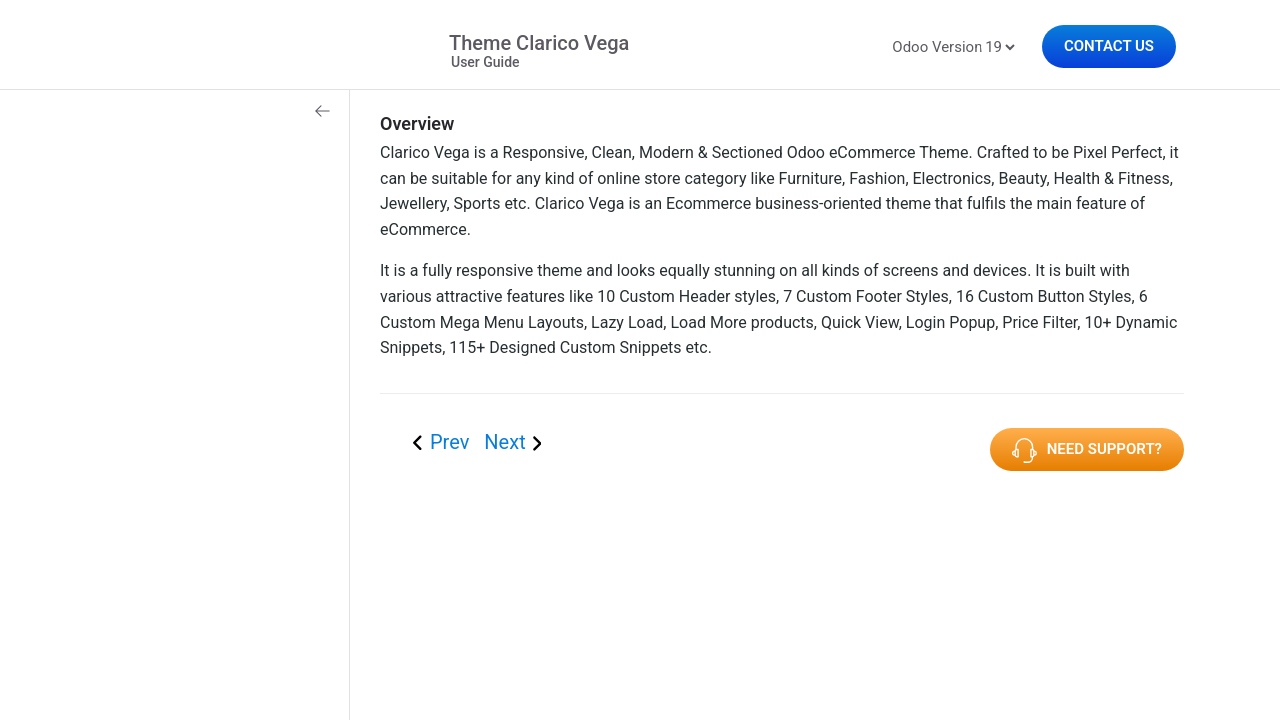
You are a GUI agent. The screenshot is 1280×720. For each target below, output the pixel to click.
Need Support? (1087, 450)
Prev (452, 442)
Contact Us (1109, 46)
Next (504, 442)
